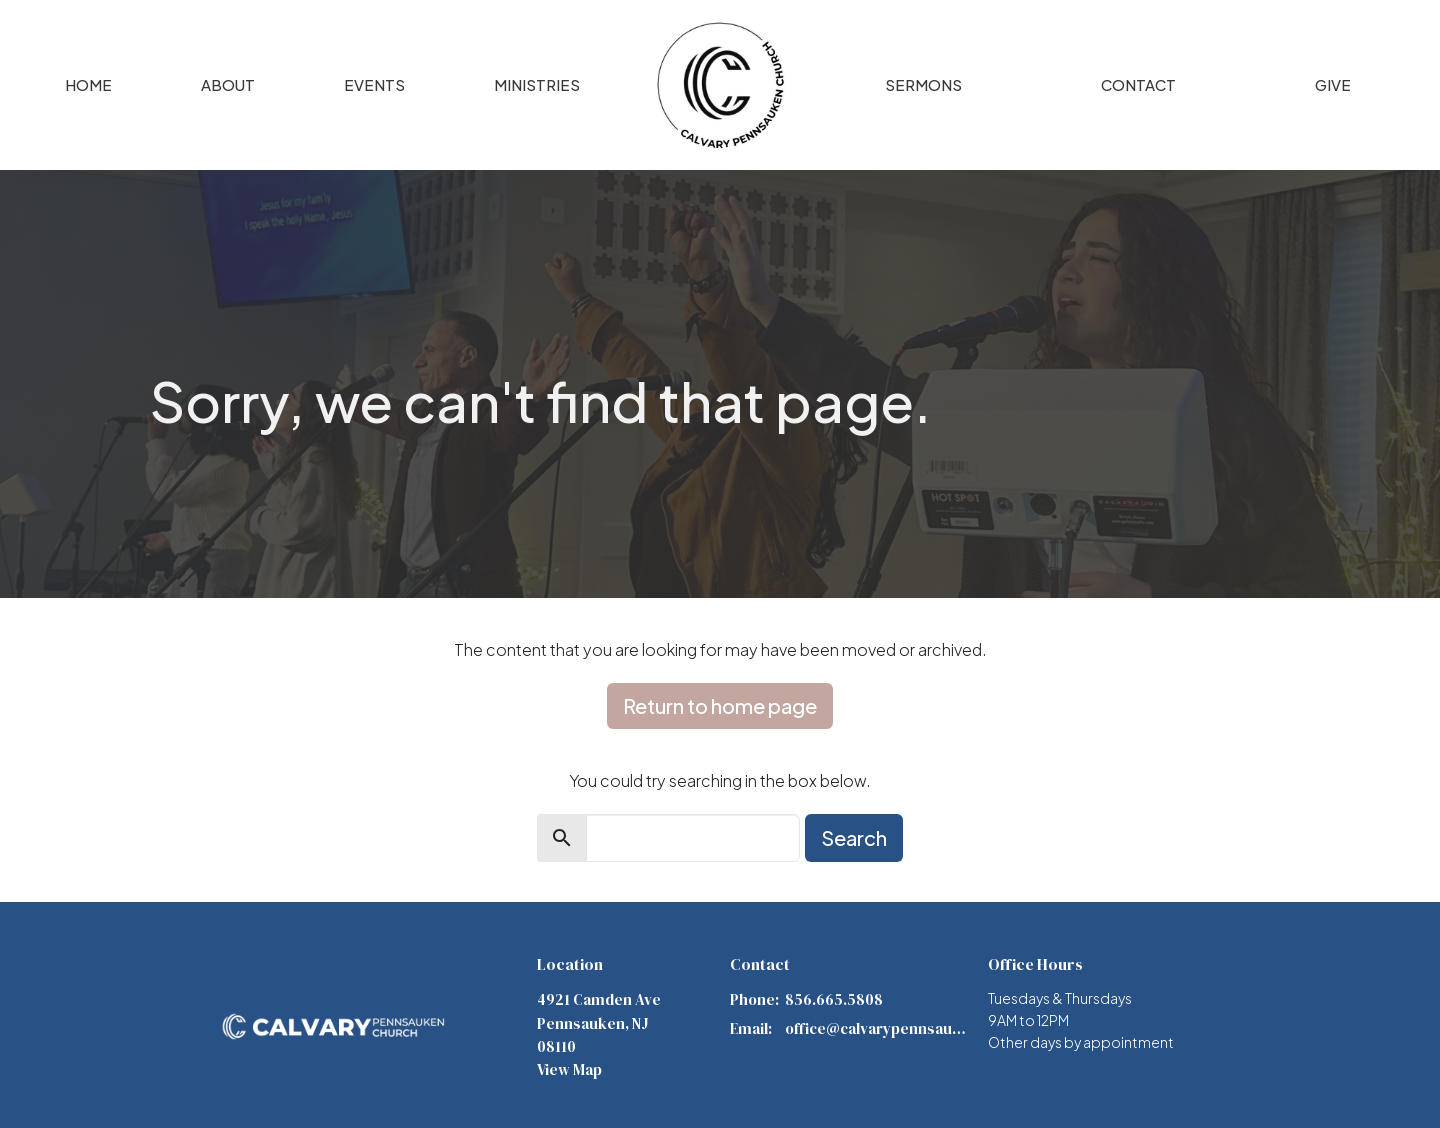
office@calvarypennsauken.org (876, 1028)
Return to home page (720, 705)
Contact (1138, 84)
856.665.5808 (834, 999)
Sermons (923, 84)
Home (88, 84)
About (228, 84)
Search (854, 837)
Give (1333, 84)
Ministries (537, 84)
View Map (569, 1069)
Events (374, 84)
